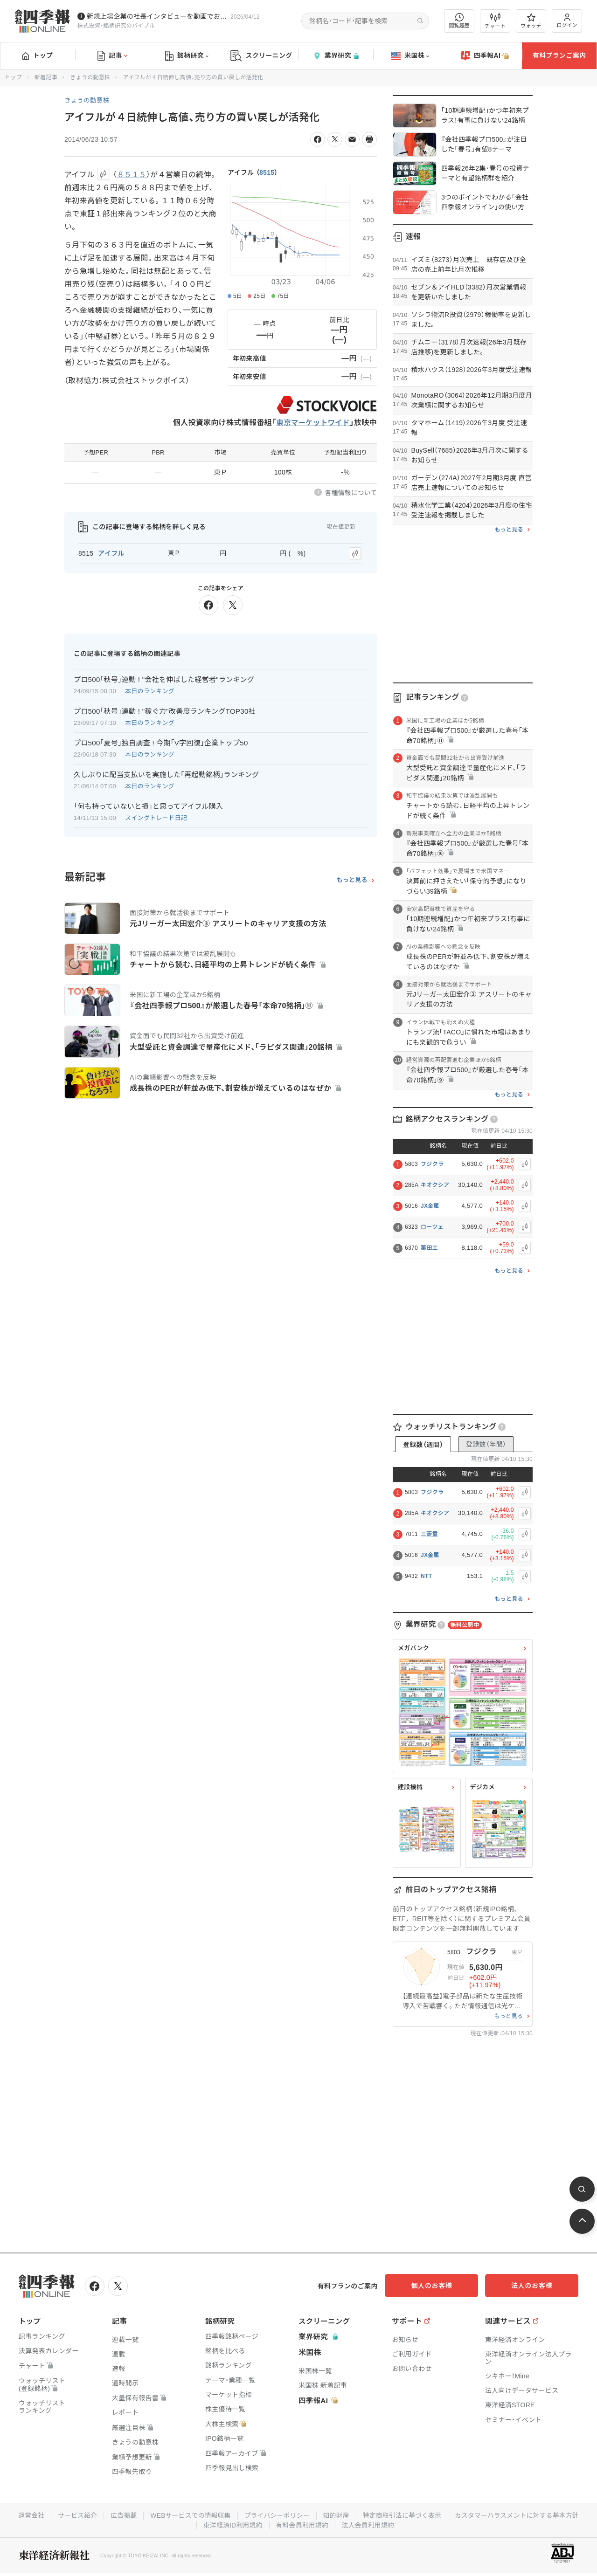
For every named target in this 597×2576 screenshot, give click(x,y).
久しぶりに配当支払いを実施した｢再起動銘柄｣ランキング (166, 774)
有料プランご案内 (559, 55)
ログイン (567, 21)
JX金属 (430, 1206)
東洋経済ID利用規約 (302, 2524)
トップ (37, 55)
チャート (495, 21)
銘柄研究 (186, 56)
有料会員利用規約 (372, 2524)
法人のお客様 (536, 2285)
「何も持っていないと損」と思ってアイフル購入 (148, 805)
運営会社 (96, 2514)
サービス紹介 (144, 2514)
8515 (266, 172)
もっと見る (352, 879)
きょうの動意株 (90, 77)
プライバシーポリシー (346, 2514)
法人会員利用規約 (438, 2524)
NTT (426, 1576)
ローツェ (432, 1227)
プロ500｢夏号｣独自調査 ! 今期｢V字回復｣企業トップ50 (161, 742)
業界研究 (336, 55)
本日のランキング (149, 690)
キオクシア (435, 1185)
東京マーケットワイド (312, 423)
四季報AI (485, 56)
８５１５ (132, 175)
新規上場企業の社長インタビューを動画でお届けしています (157, 16)
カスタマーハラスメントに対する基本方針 (195, 2524)
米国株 (410, 56)
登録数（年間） (486, 1444)
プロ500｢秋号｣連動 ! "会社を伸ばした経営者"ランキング (164, 678)
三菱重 (429, 1534)
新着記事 (46, 77)
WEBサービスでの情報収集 (258, 2514)
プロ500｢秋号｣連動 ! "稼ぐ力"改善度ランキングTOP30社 (165, 710)
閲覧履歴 (459, 20)
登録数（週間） (423, 1444)
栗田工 (429, 1248)
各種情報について (351, 493)
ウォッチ (531, 21)
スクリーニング (261, 56)
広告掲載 (190, 2514)
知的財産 (406, 2514)
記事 (112, 56)
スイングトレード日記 (156, 816)
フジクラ (432, 1164)
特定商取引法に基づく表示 (473, 2514)
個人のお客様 (443, 2285)
